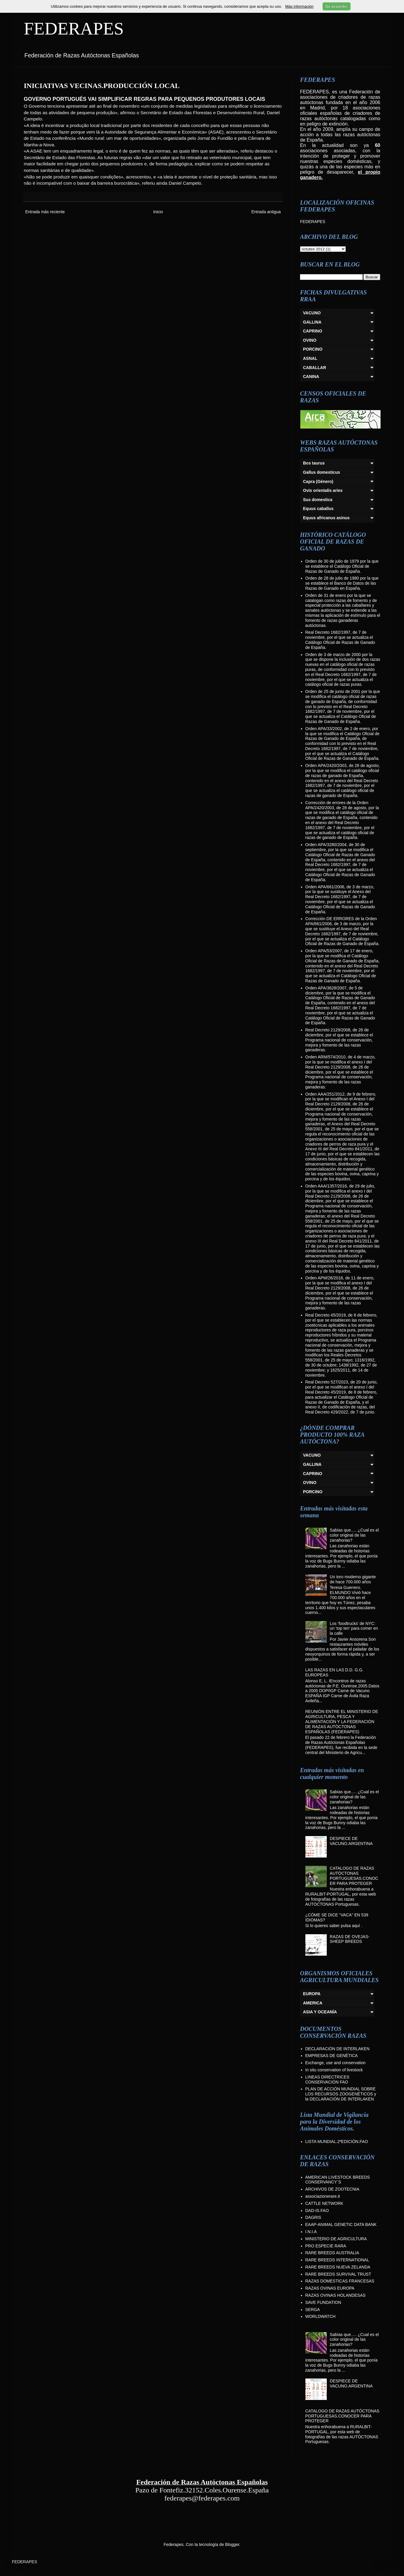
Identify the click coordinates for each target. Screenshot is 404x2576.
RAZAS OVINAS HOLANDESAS (335, 2295)
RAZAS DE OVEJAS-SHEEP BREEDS (350, 1939)
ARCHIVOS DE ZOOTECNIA (332, 2189)
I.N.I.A (311, 2231)
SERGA (312, 2309)
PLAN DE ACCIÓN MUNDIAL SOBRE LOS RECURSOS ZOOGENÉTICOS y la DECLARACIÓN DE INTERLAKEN (340, 2093)
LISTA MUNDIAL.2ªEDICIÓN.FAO (336, 2141)
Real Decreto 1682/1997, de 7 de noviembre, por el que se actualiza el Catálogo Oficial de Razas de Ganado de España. (340, 640)
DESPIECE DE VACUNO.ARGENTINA (351, 1841)
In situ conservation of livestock (334, 2069)
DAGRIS (313, 2217)
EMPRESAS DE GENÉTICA (331, 2055)
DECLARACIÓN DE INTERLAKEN (337, 2048)
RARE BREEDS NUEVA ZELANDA (337, 2267)
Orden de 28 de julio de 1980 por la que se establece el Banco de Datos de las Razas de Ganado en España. (342, 583)
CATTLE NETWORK (324, 2203)
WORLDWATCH (320, 2316)
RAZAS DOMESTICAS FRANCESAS (340, 2281)
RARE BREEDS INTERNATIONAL (337, 2259)
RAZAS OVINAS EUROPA (329, 2288)
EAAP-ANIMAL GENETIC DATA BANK (341, 2224)
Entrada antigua (266, 211)
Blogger (232, 2544)
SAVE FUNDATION (323, 2302)
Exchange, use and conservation (335, 2062)
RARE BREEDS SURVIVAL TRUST (338, 2274)
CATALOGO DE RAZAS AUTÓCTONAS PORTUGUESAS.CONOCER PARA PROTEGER (354, 1875)
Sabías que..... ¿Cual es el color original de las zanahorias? (354, 1535)
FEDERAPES (74, 28)
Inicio (158, 211)
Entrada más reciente (45, 211)
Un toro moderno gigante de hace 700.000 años (353, 1579)
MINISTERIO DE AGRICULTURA (336, 2238)
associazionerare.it (322, 2196)
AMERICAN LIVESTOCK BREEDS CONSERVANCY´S (337, 2180)
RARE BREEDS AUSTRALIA (332, 2252)
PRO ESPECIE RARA (325, 2246)
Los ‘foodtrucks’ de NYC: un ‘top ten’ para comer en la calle (354, 1628)
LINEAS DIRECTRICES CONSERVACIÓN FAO (327, 2079)
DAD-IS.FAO (317, 2210)
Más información (299, 6)
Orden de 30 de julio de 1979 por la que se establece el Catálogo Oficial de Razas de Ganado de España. (342, 566)
